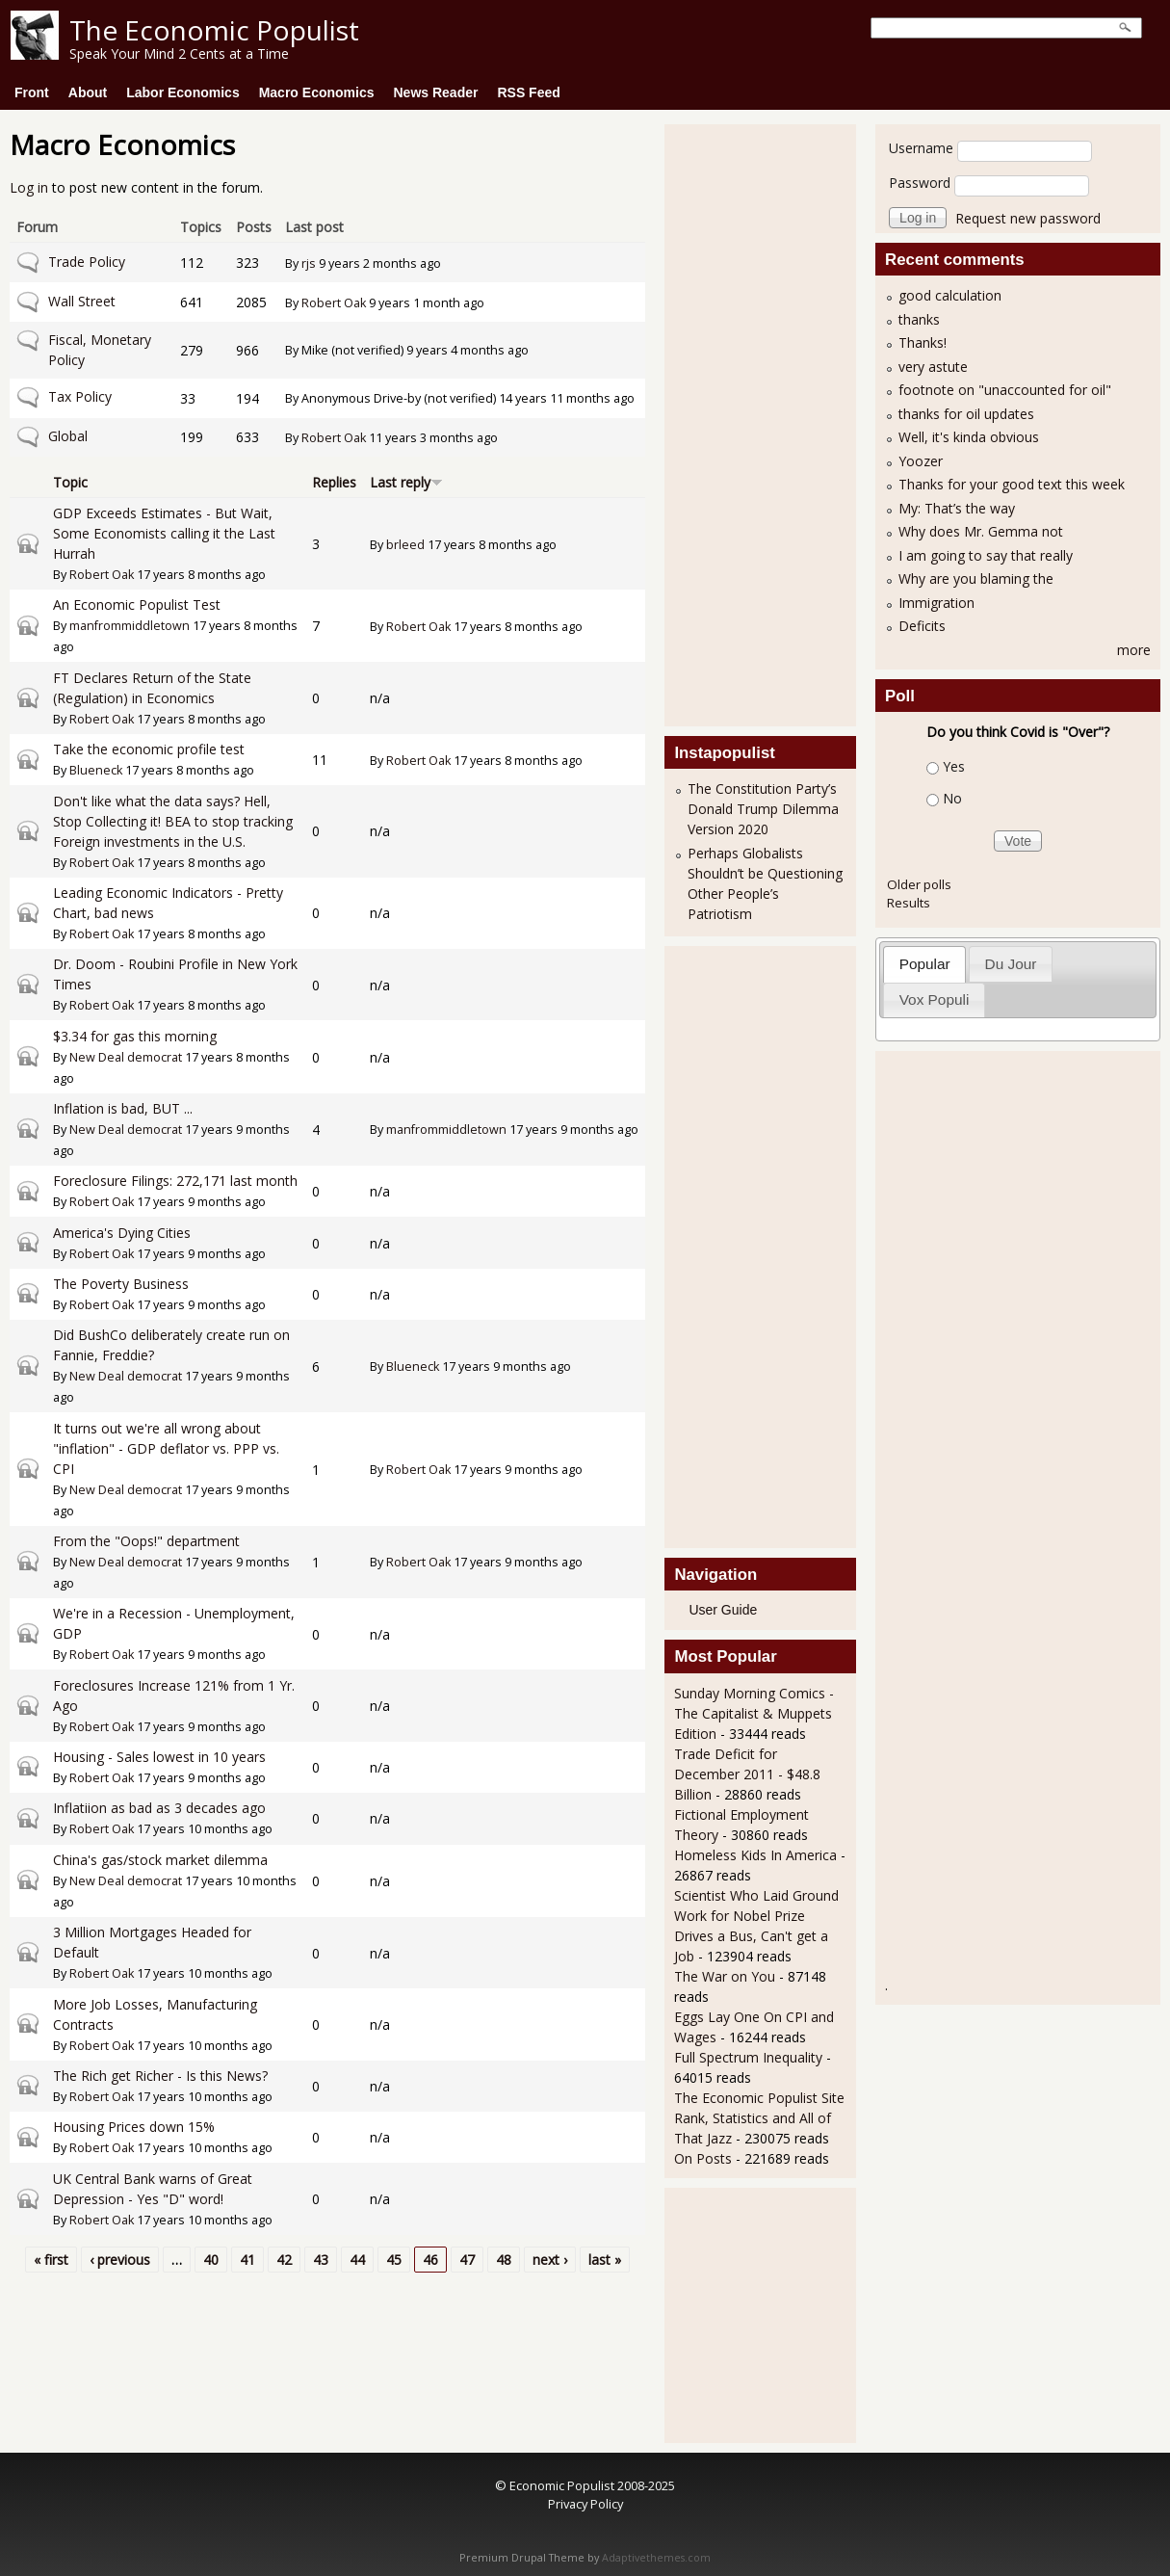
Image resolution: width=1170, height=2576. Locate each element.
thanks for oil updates (966, 414)
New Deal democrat (125, 1057)
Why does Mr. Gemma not (980, 531)
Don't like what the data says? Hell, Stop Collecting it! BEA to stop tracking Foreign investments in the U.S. (173, 821)
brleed (405, 545)
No (952, 798)
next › (550, 2259)
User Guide (723, 1609)
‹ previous (120, 2259)
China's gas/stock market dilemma (160, 1860)
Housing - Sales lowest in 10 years (159, 1757)
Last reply (406, 482)
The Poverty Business (121, 1284)
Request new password (1028, 218)
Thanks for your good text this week (1011, 484)
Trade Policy (86, 261)
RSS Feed (528, 92)
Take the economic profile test (149, 749)
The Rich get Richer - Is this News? (160, 2075)
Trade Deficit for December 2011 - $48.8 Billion (747, 1774)
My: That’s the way (956, 508)
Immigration (936, 602)
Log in (29, 187)
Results (908, 902)
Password (919, 182)
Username (921, 148)
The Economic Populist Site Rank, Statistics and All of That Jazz (759, 2118)
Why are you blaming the (975, 578)
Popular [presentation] (924, 964)
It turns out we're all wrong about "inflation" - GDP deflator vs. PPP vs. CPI (166, 1448)
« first (51, 2259)
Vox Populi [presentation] (934, 999)
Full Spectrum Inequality (748, 2057)
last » (604, 2259)
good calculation (949, 295)
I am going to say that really (985, 555)
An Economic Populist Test (137, 604)
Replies (334, 482)
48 (503, 2259)
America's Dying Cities (122, 1232)
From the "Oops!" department (146, 1541)
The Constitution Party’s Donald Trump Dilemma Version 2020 (763, 808)
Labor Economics (182, 92)
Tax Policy (80, 396)
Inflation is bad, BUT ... (123, 1108)
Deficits (922, 626)
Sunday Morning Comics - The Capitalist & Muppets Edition (754, 1713)
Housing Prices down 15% (134, 2126)
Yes (954, 766)
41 (247, 2259)
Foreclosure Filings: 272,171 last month (175, 1180)
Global (68, 436)
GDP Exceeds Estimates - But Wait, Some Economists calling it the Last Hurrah (164, 533)
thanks (919, 319)
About (87, 92)
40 (211, 2259)
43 (320, 2259)
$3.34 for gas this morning (135, 1036)
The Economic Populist (214, 30)
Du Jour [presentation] (1011, 964)
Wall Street (82, 301)
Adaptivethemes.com (656, 2557)
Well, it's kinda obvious (968, 437)
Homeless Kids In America (755, 1855)
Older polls (919, 884)
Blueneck (95, 770)
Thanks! (922, 342)
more (1134, 650)
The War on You (724, 1976)
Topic (70, 482)
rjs (308, 263)
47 (467, 2259)
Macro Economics (317, 92)
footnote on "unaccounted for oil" (1004, 390)
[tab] (924, 964)
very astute (933, 366)
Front (31, 92)
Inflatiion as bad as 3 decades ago (159, 1808)
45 (394, 2259)
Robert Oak (333, 303)
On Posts (703, 2158)
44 (357, 2259)
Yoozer (920, 461)
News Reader (436, 92)
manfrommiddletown (129, 626)
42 (284, 2259)
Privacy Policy (585, 2503)
